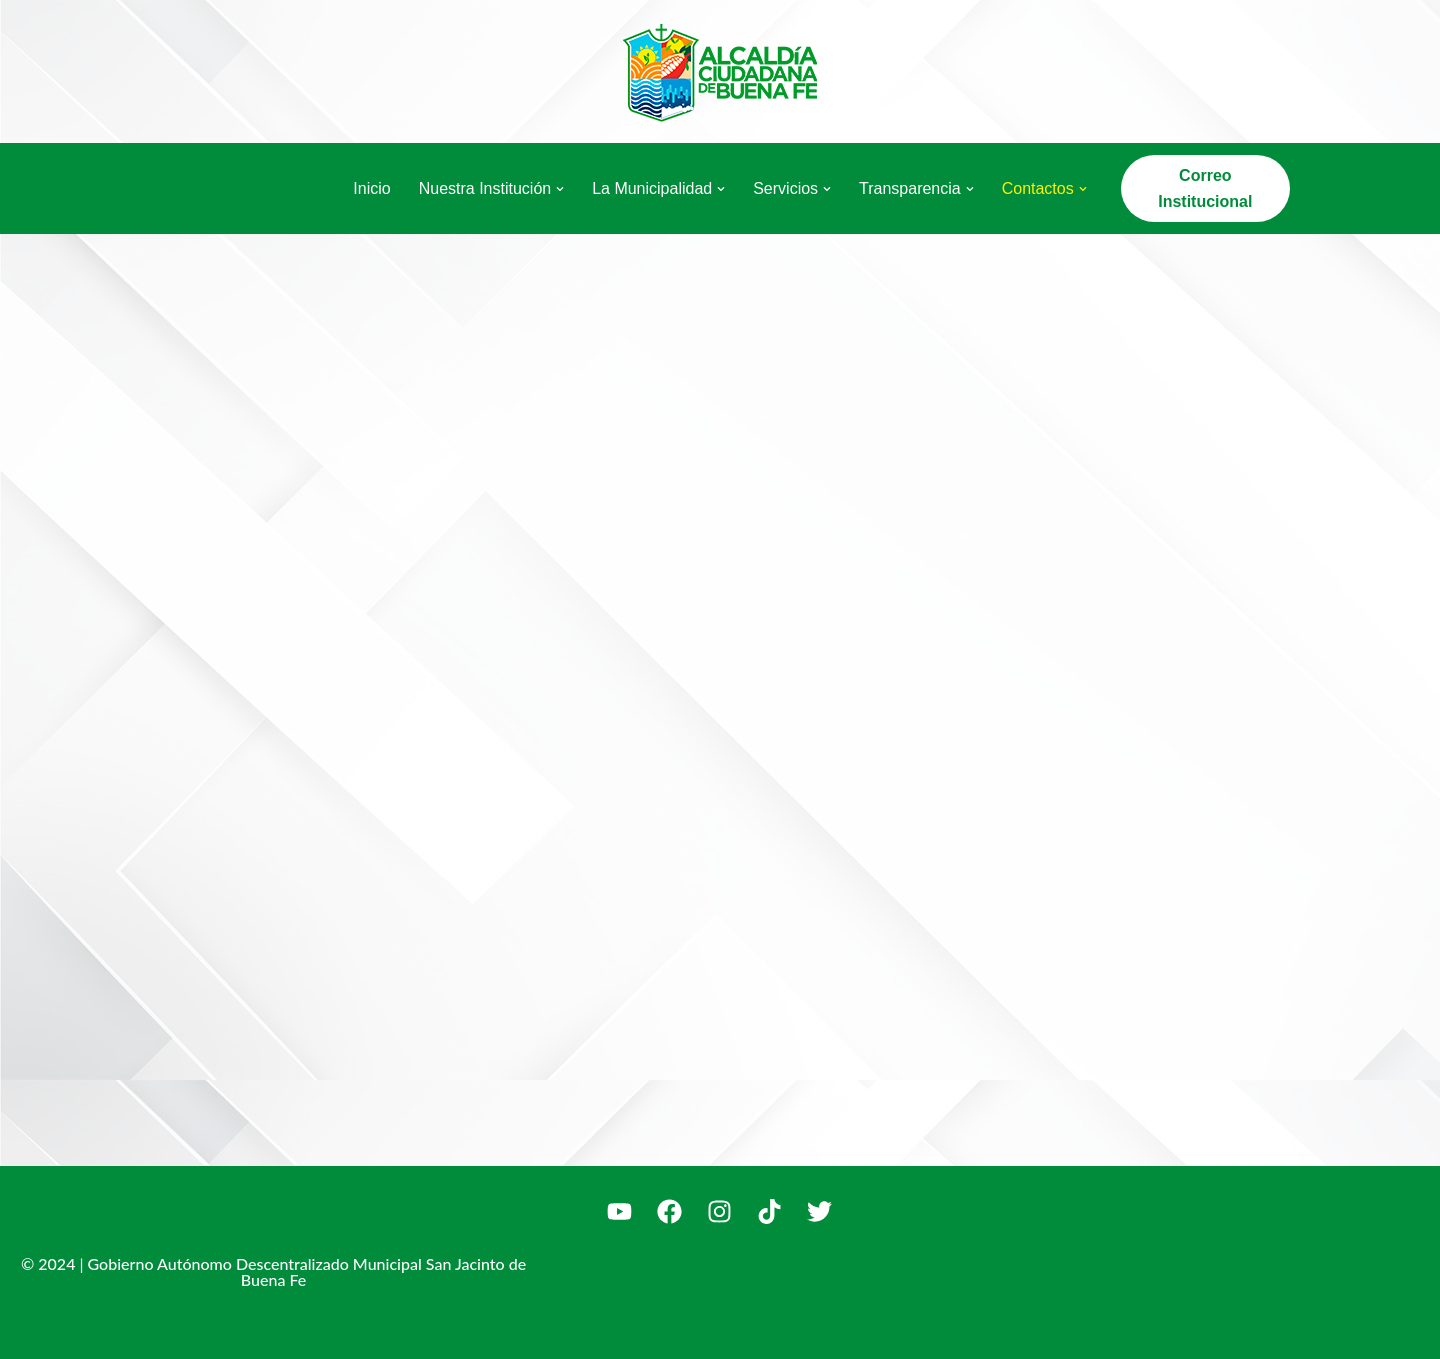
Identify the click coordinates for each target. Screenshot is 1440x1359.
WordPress (379, 1333)
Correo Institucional (1205, 188)
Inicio (371, 188)
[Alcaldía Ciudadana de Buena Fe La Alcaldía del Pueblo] (720, 71)
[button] (560, 189)
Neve (168, 1333)
